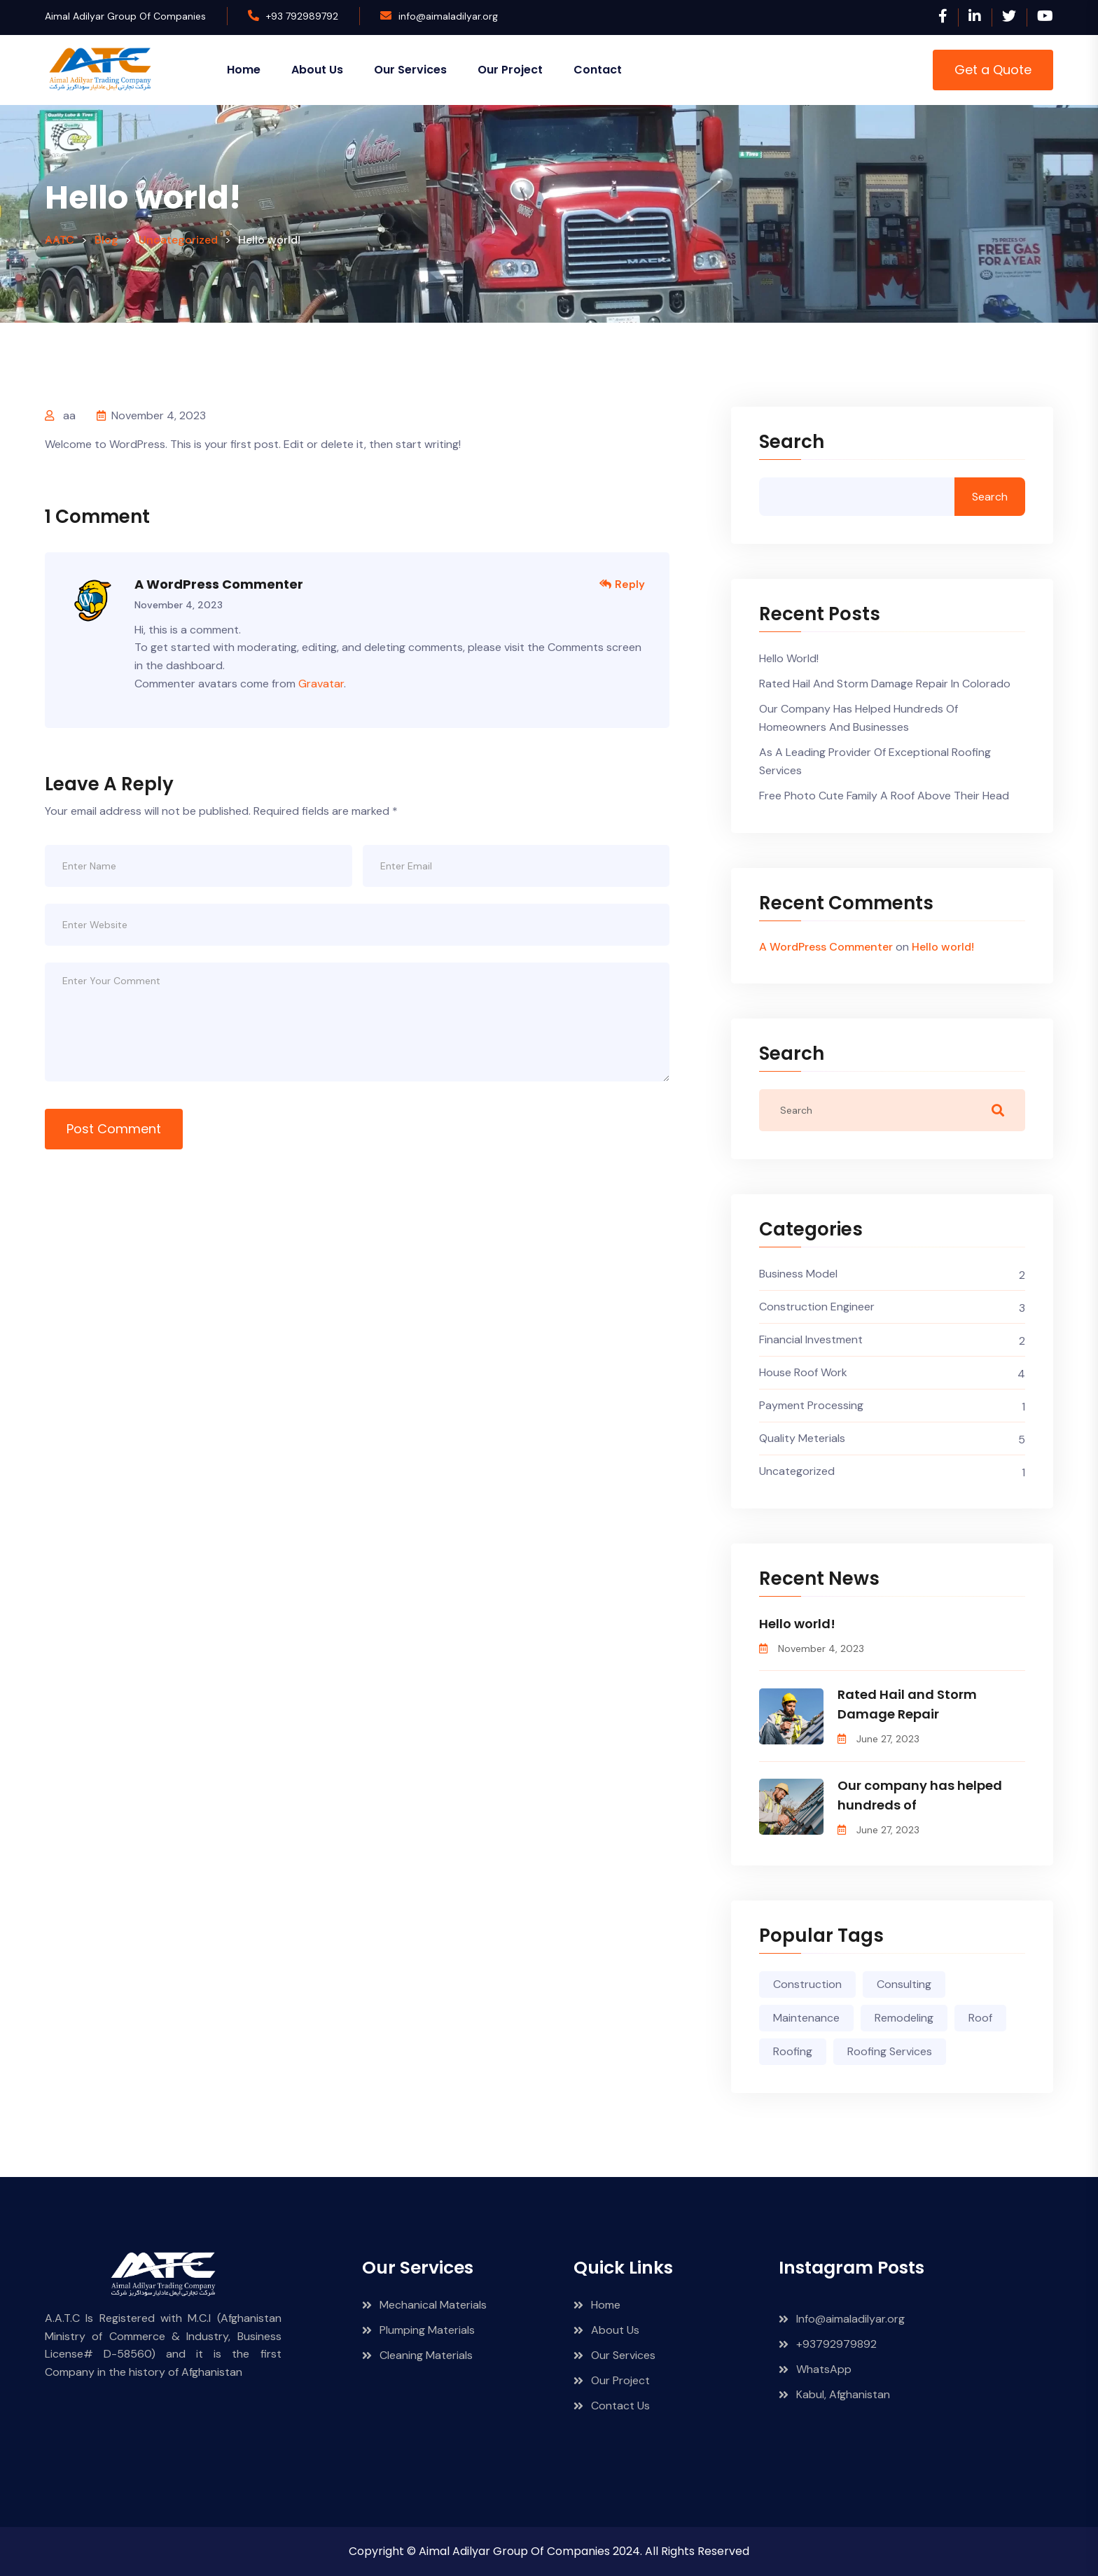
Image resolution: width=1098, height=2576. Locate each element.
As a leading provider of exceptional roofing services (875, 761)
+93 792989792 (302, 16)
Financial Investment (811, 1339)
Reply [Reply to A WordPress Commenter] (622, 585)
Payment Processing (811, 1405)
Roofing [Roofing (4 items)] (792, 2051)
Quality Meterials (802, 1438)
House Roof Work (803, 1372)
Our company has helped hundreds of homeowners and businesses (858, 717)
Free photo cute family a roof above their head (884, 795)
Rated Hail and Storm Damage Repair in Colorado (884, 683)
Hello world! (789, 658)
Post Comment (114, 1129)
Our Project (510, 70)
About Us (317, 70)
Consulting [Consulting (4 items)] (904, 1984)
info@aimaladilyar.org (448, 16)
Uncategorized (797, 1471)
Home (243, 70)
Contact (598, 70)
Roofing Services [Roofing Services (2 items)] (889, 2051)
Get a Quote (992, 69)
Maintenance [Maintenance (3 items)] (806, 2017)
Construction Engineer (817, 1306)
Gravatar (321, 683)
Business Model (798, 1273)
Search (791, 442)
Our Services (410, 70)
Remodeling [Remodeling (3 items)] (904, 2017)
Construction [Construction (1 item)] (807, 1984)
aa (69, 415)
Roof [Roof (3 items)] (980, 2017)
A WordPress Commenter (218, 584)
